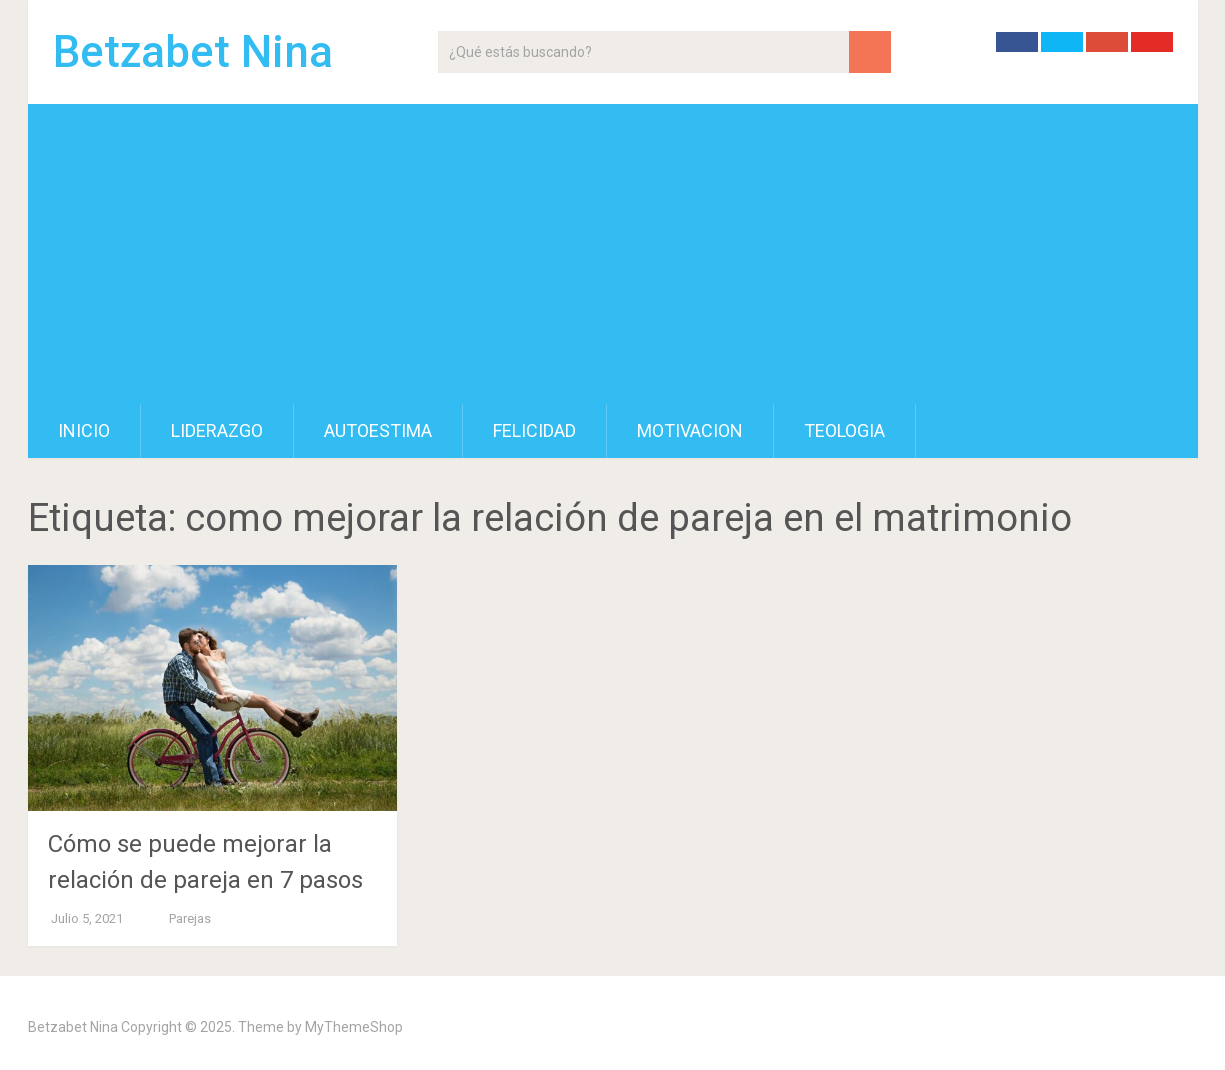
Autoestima (378, 430)
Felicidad (534, 430)
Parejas (190, 918)
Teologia (844, 430)
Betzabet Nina (193, 52)
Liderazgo (217, 430)
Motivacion (690, 430)
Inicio (84, 430)
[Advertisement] (613, 254)
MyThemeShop (354, 1027)
